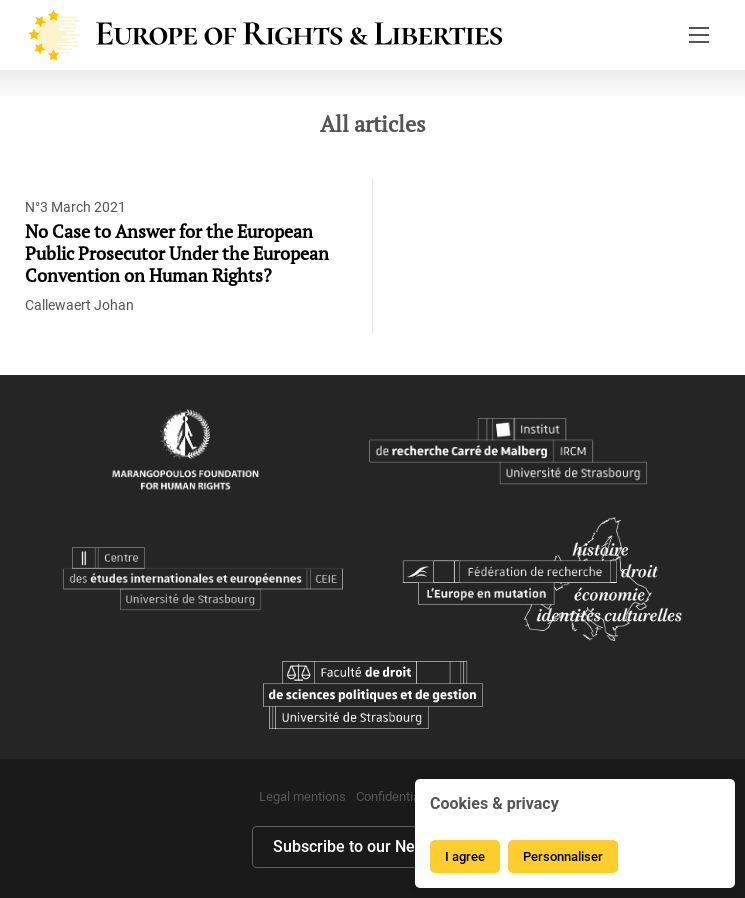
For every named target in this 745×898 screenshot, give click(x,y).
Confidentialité (396, 796)
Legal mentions (302, 796)
